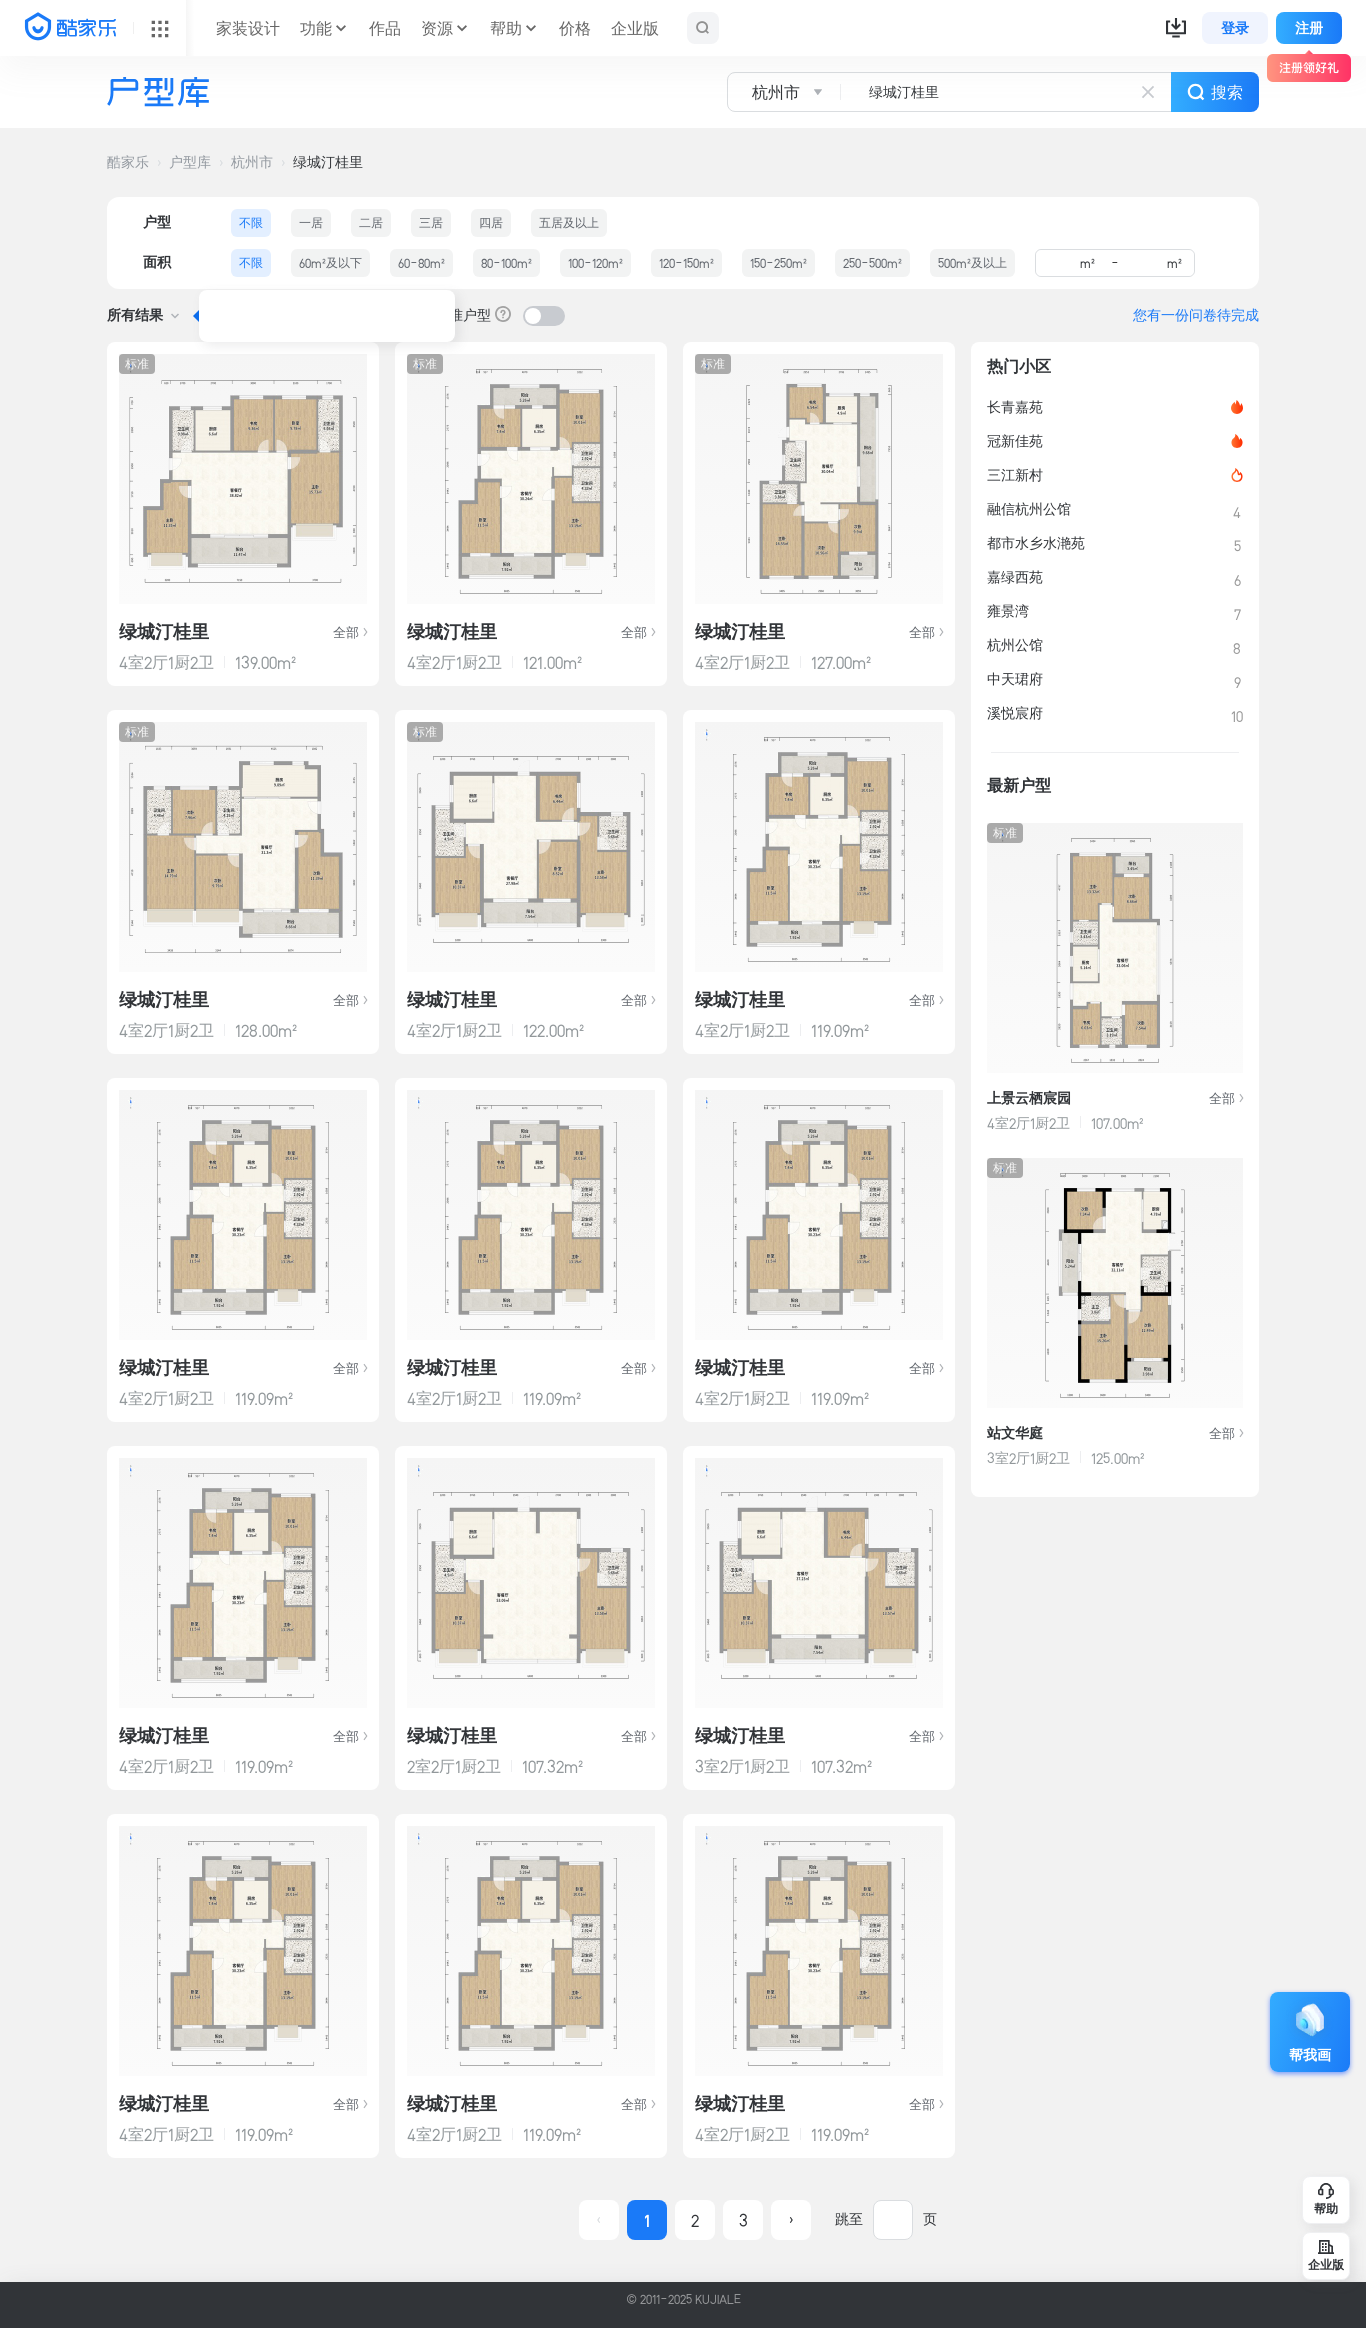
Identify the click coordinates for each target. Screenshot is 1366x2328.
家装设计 (248, 28)
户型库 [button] (190, 162)
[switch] (544, 316)
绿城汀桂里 (328, 162)
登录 (1235, 28)
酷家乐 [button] (128, 162)
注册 (1309, 28)
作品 (385, 28)
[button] (1176, 28)
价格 (575, 28)
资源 (437, 28)
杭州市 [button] (252, 162)
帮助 (506, 28)
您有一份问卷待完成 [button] (1196, 315)
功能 (316, 28)
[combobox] (949, 92)
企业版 (635, 28)
